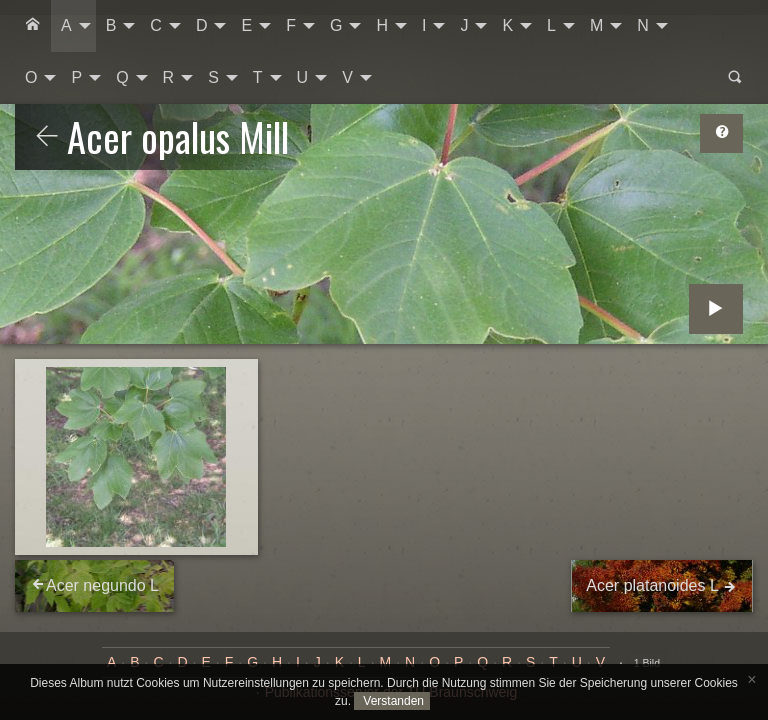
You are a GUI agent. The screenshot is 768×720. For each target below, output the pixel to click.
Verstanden (392, 701)
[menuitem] (33, 26)
